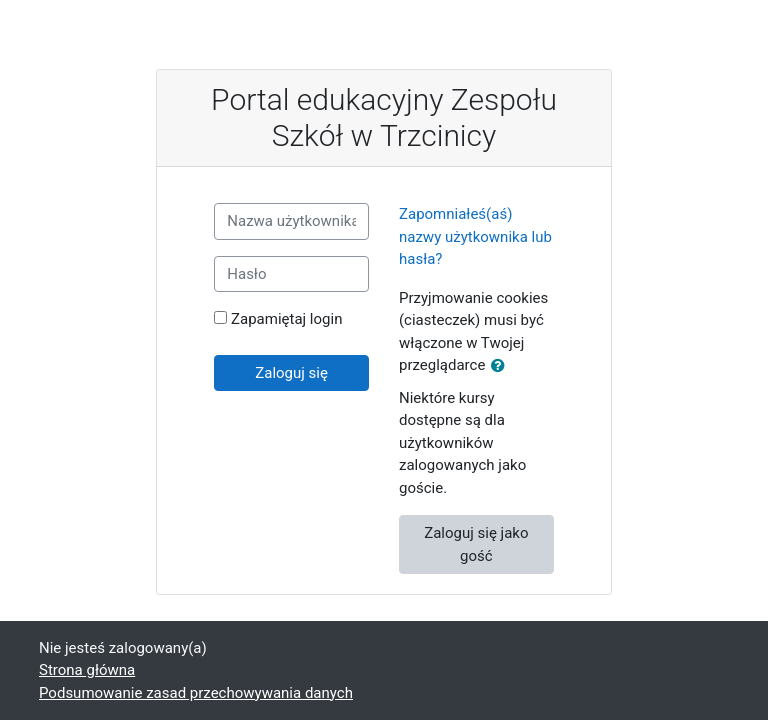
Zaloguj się (291, 373)
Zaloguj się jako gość (476, 544)
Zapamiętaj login (286, 319)
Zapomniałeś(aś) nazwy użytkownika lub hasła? (475, 236)
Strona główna (87, 670)
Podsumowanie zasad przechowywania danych (196, 693)
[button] (502, 366)
